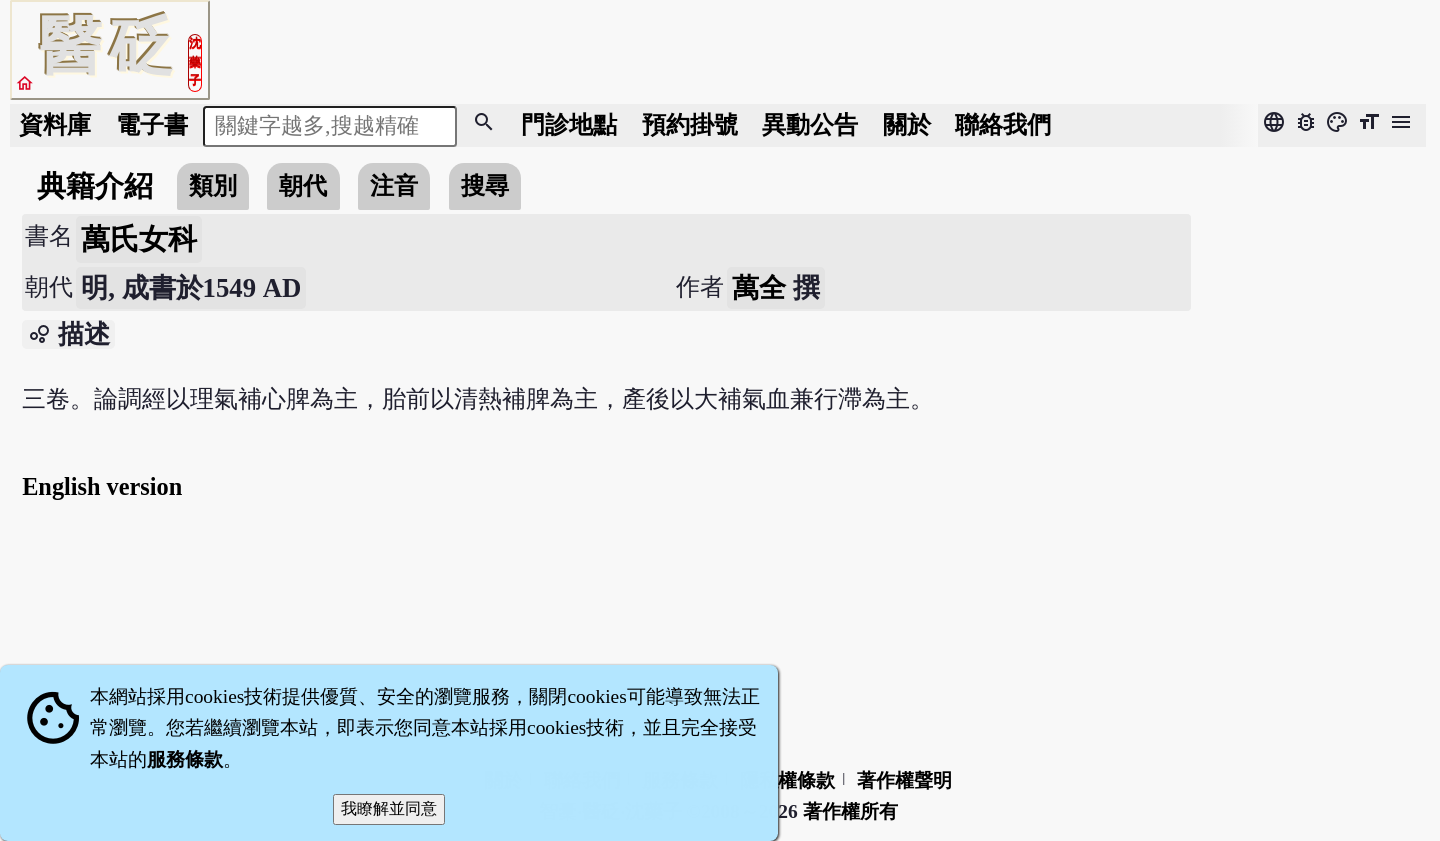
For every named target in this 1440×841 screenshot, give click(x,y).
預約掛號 (690, 124)
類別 (213, 185)
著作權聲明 (904, 780)
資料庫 (55, 124)
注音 (394, 185)
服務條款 (185, 759)
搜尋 (485, 185)
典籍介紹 (95, 186)
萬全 (759, 288)
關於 (907, 124)
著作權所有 (850, 811)
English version (102, 486)
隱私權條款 (787, 780)
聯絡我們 (1003, 124)
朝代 (303, 185)
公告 (810, 124)
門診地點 (569, 124)
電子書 (152, 124)
